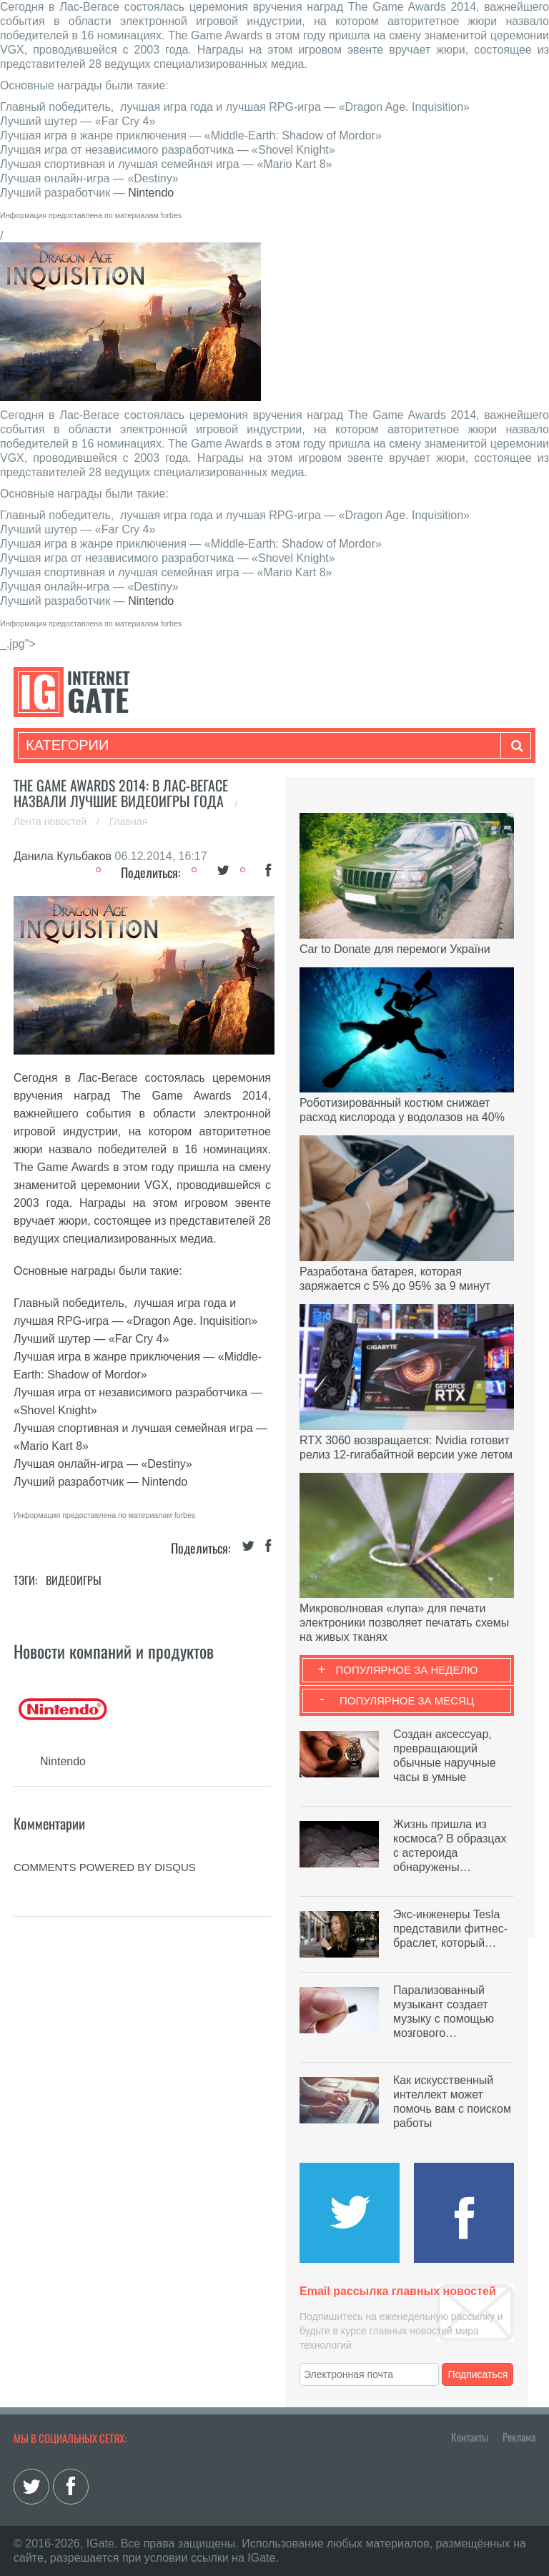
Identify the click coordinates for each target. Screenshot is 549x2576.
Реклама (519, 2436)
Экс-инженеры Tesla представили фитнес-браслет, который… (450, 1928)
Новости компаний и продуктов (114, 1651)
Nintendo (151, 193)
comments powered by (105, 1867)
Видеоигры (74, 1580)
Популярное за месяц (407, 1700)
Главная (128, 821)
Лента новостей (51, 821)
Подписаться (478, 2374)
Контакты (469, 2436)
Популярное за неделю (407, 1670)
